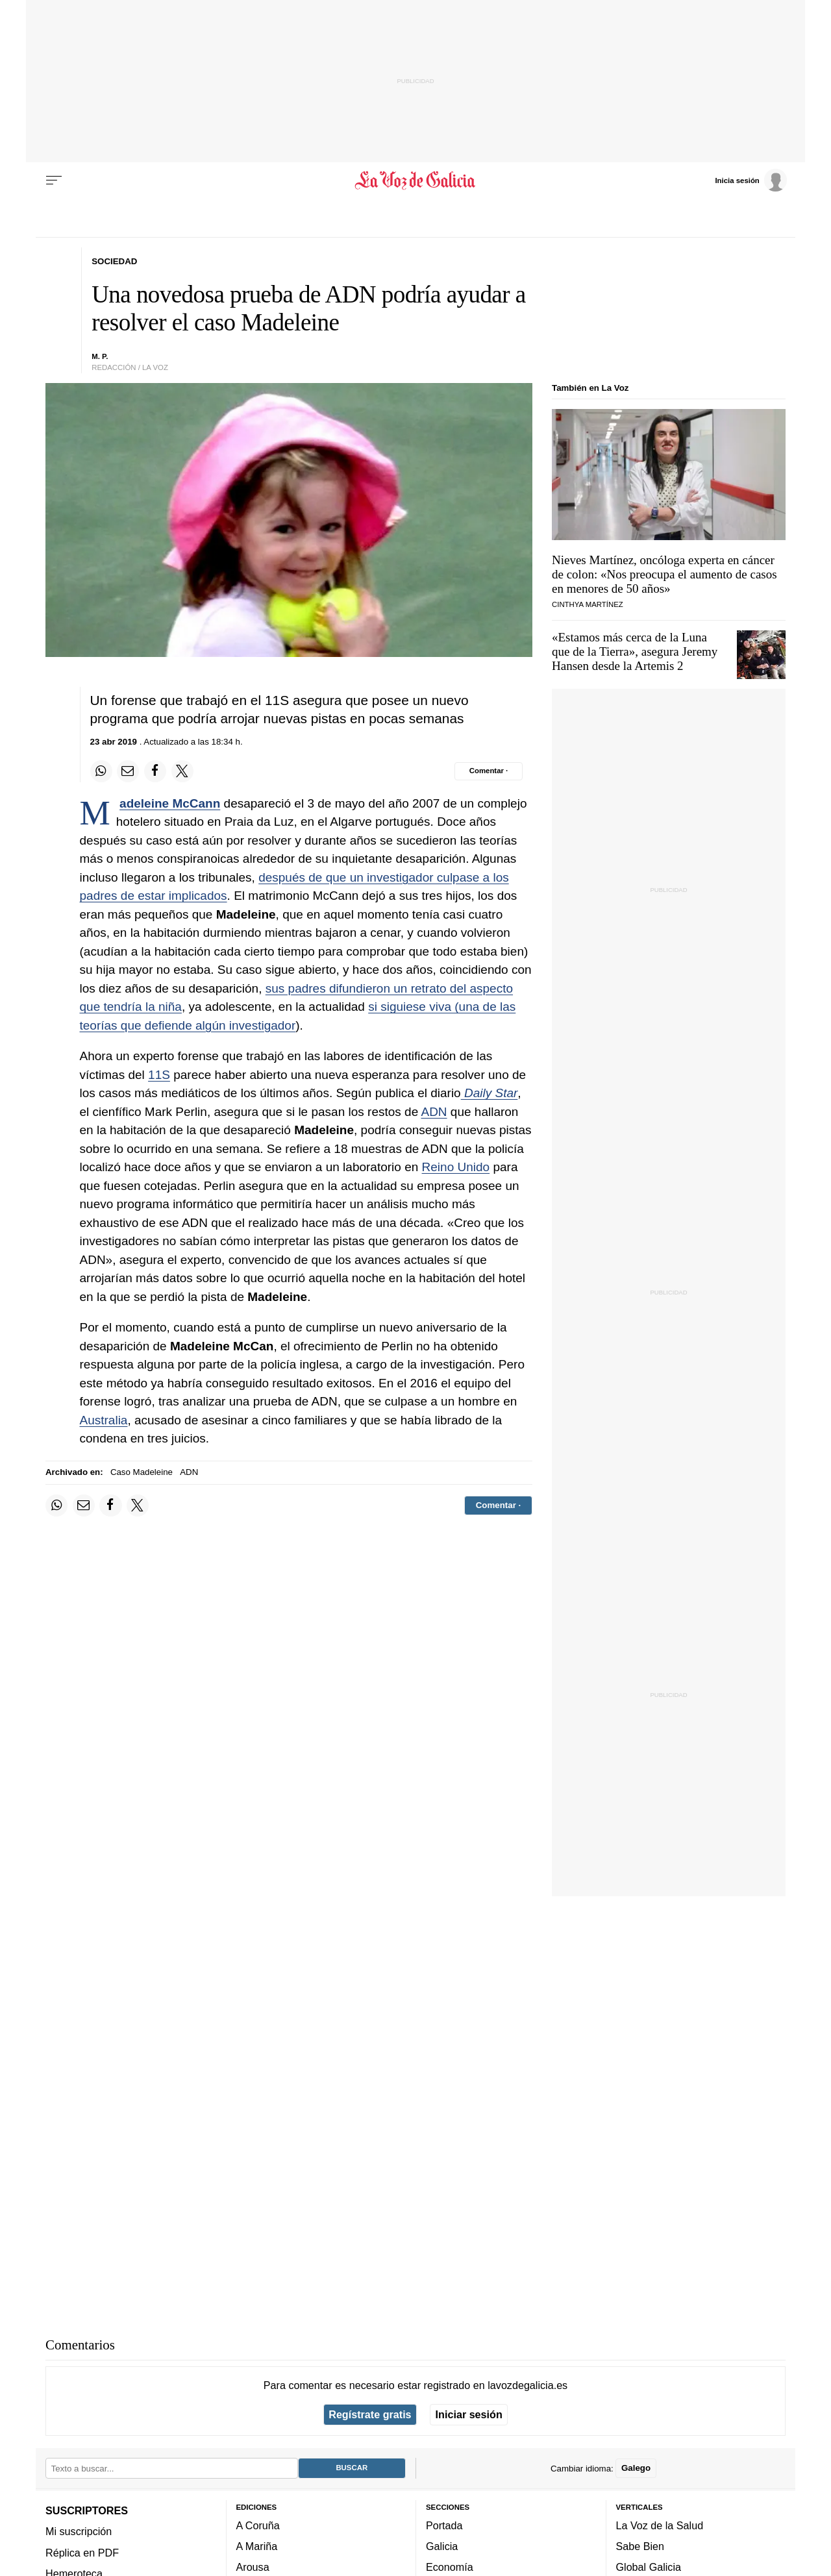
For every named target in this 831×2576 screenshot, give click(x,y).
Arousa (252, 2567)
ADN (434, 1112)
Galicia (442, 2546)
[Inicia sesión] (750, 180)
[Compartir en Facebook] (155, 771)
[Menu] (54, 180)
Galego (636, 2468)
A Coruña (258, 2525)
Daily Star (489, 1093)
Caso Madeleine (141, 1472)
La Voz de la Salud (660, 2525)
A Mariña (257, 2546)
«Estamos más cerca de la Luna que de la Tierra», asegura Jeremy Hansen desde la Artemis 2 (634, 651)
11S (159, 1075)
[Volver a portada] (416, 180)
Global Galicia (648, 2567)
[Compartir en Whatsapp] (101, 771)
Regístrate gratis (370, 2414)
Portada (444, 2525)
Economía (449, 2567)
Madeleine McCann (169, 803)
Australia (104, 1420)
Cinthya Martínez (587, 604)
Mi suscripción (78, 2531)
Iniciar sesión (469, 2414)
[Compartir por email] (128, 771)
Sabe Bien (640, 2546)
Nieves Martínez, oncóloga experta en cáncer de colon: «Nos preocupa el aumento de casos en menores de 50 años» (664, 574)
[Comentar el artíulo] (488, 771)
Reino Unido (456, 1167)
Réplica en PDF (82, 2552)
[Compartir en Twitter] (182, 771)
